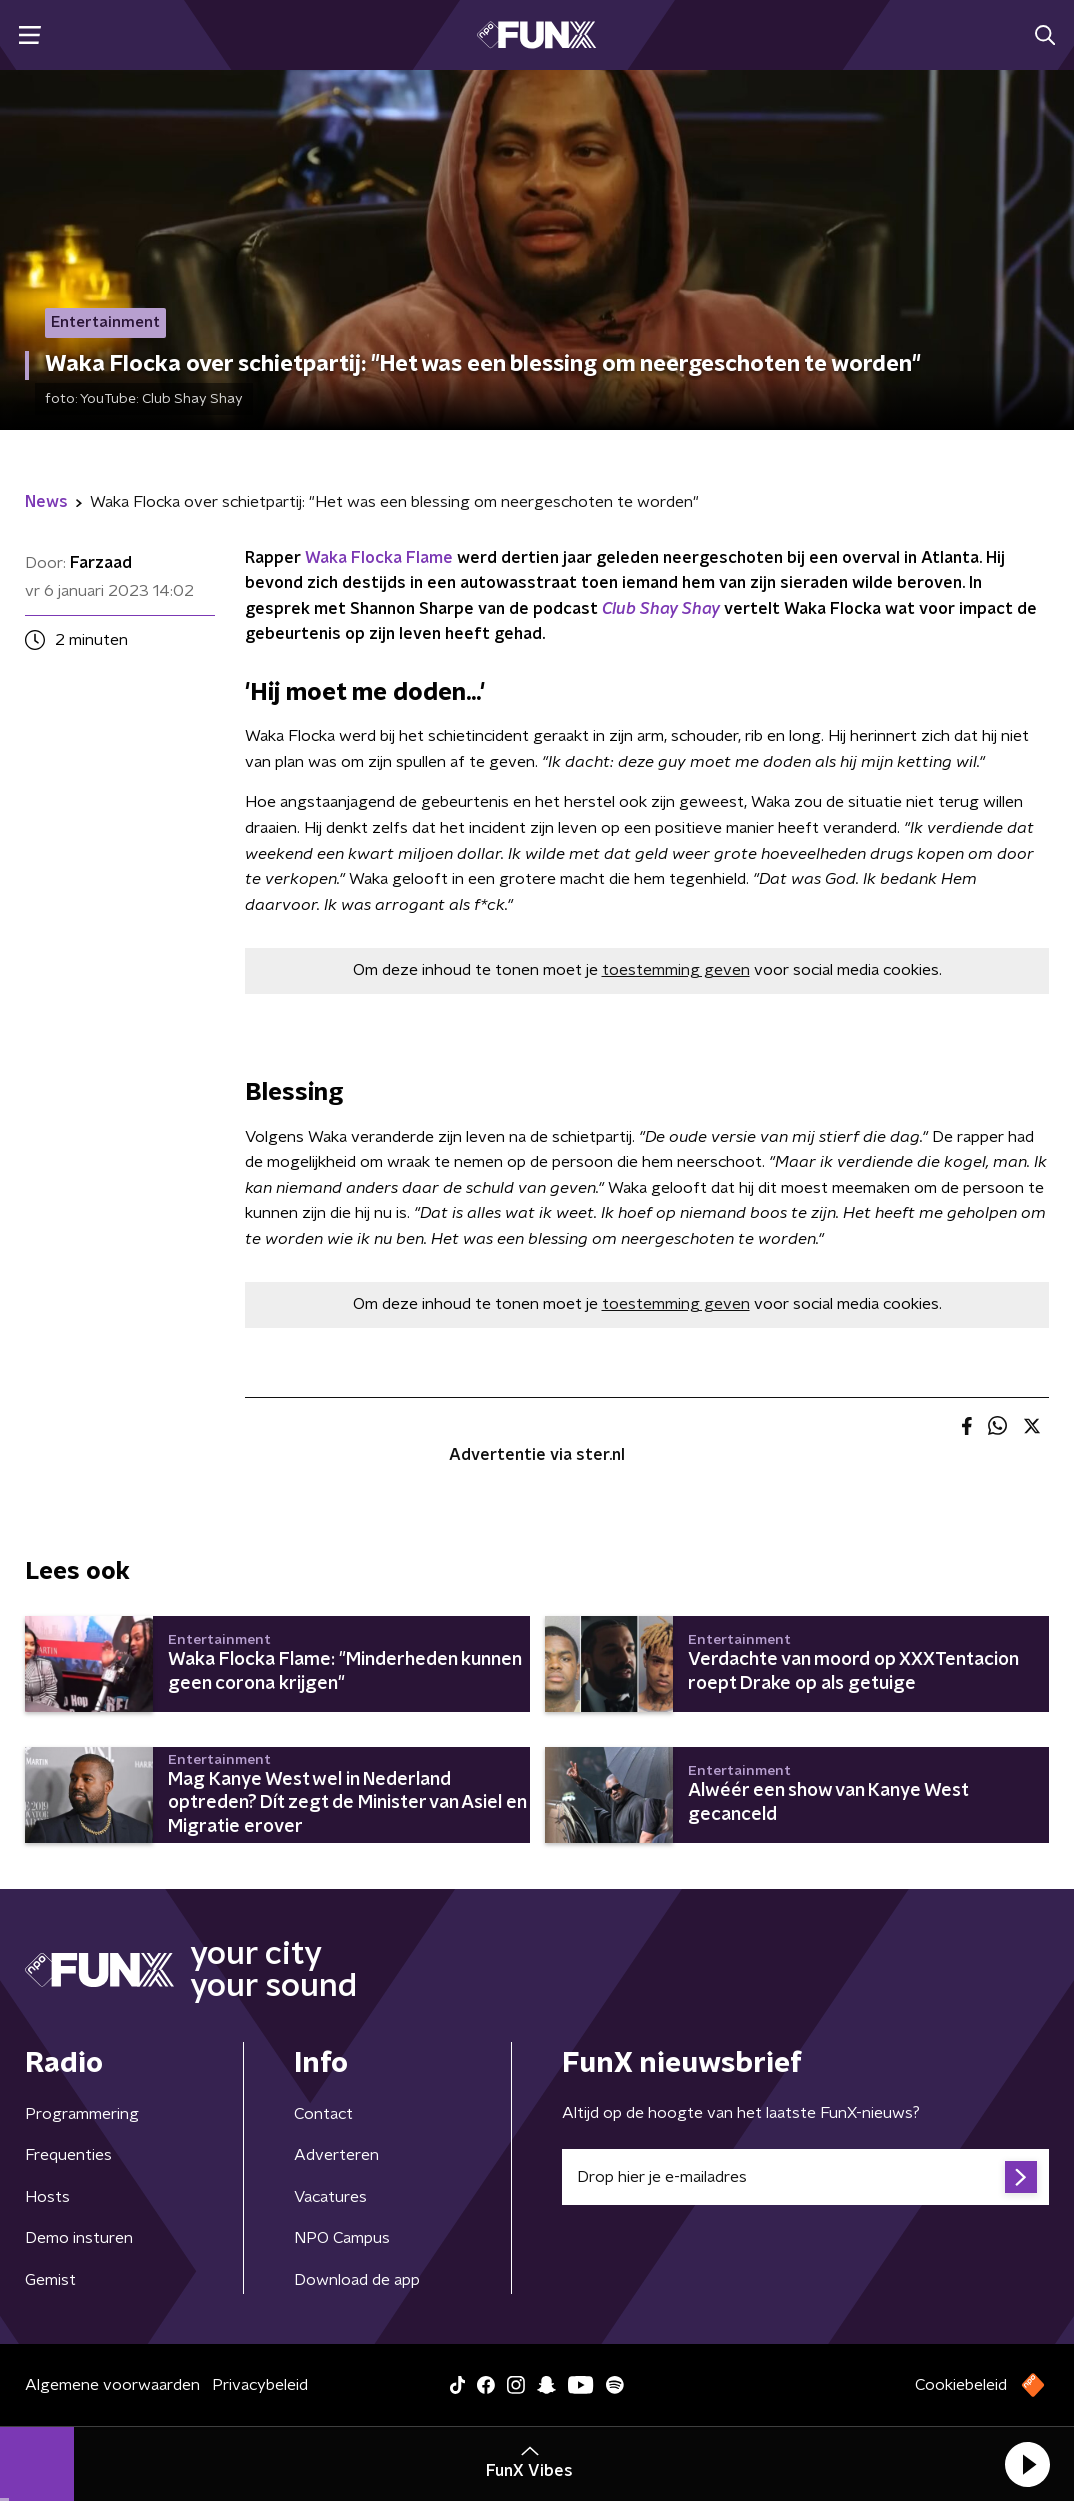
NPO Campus (342, 2238)
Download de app (357, 2280)
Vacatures (330, 2197)
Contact (323, 2114)
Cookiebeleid (961, 2385)
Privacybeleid (260, 2385)
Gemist (50, 2280)
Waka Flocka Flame (379, 558)
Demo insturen (79, 2238)
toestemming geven (676, 970)
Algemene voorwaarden (112, 2385)
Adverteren (336, 2155)
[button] (1027, 2464)
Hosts (47, 2197)
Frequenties (68, 2155)
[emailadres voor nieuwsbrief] (805, 2177)
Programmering (82, 2114)
